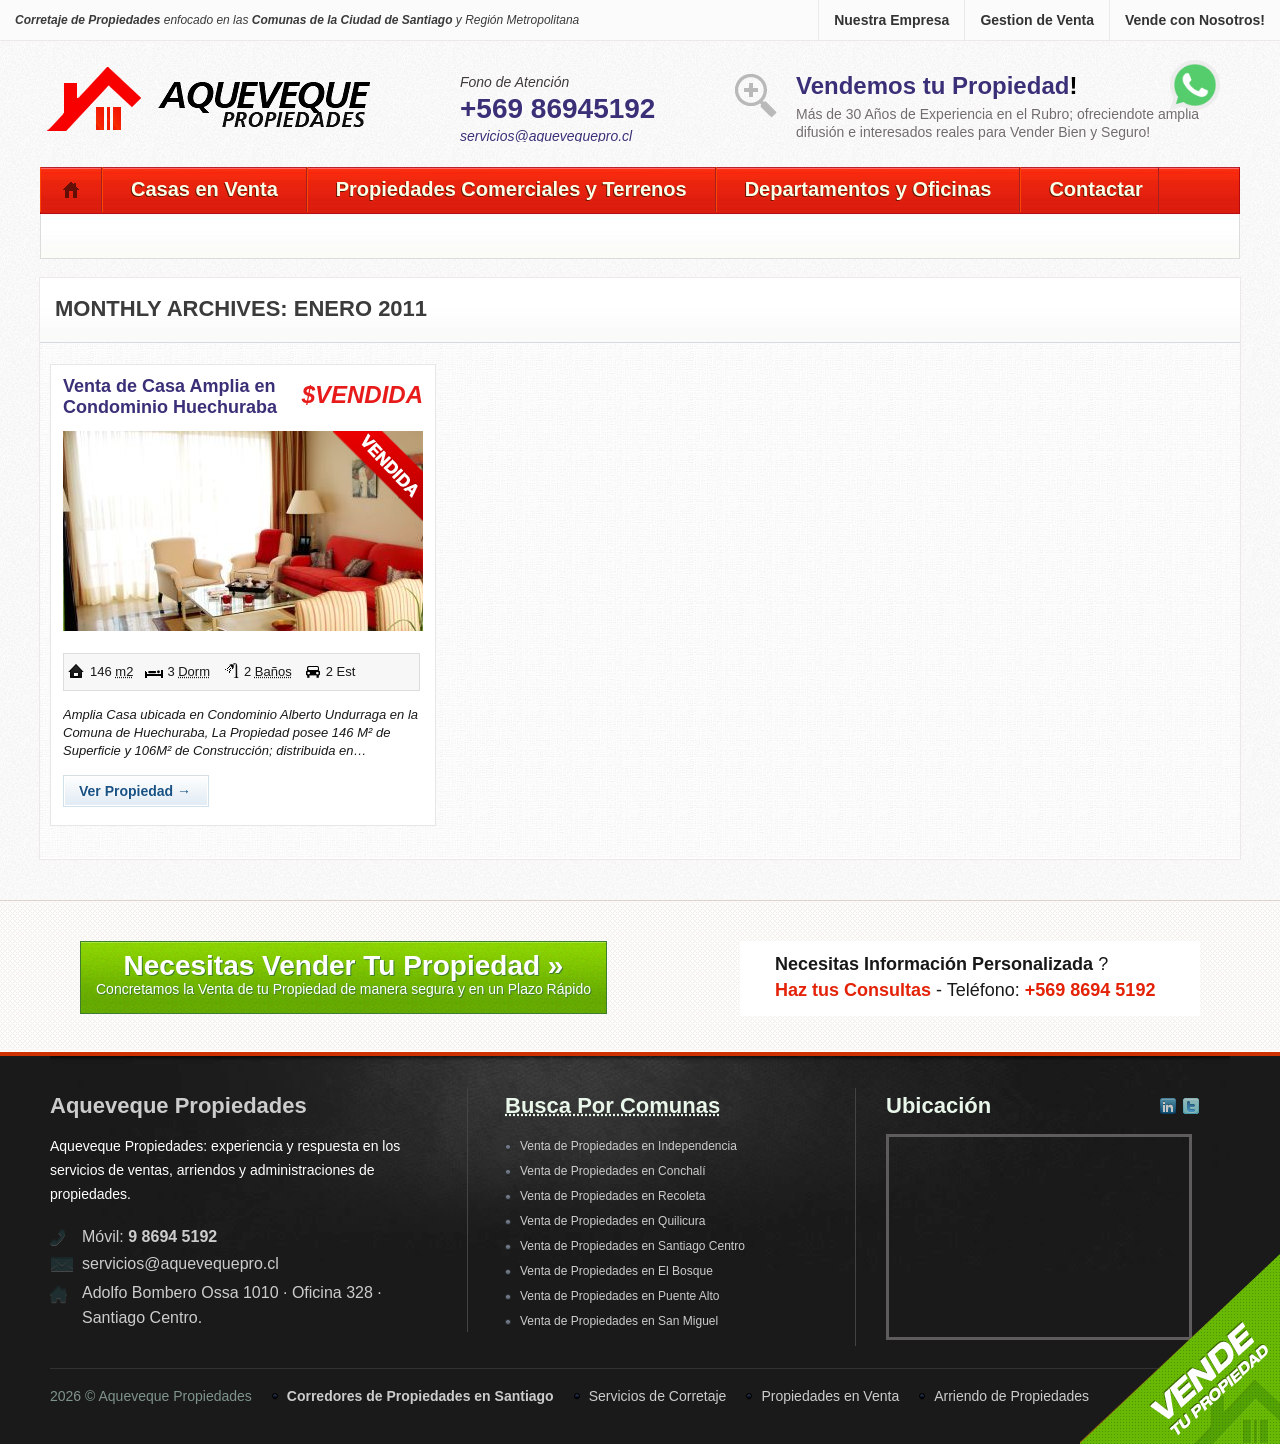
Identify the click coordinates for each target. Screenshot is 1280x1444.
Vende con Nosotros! (1195, 20)
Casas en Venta (204, 189)
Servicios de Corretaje (658, 1396)
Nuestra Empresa (891, 20)
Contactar (1095, 189)
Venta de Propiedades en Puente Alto (620, 1296)
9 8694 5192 (172, 1236)
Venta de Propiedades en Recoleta (612, 1196)
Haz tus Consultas (853, 990)
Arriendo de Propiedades (1011, 1396)
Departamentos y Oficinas (868, 189)
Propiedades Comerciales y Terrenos (511, 189)
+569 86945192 (557, 108)
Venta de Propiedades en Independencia (628, 1146)
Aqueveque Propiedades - (210, 71)
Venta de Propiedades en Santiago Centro (632, 1246)
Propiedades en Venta (830, 1396)
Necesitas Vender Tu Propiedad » (343, 974)
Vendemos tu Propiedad (932, 85)
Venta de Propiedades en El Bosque (616, 1271)
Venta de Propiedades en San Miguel (619, 1321)
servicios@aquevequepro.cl (546, 136)
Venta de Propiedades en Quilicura (612, 1221)
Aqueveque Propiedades (178, 1105)
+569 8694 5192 (1090, 990)
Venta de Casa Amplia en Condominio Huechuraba (170, 396)
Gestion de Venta (1037, 20)
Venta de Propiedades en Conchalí (612, 1171)
